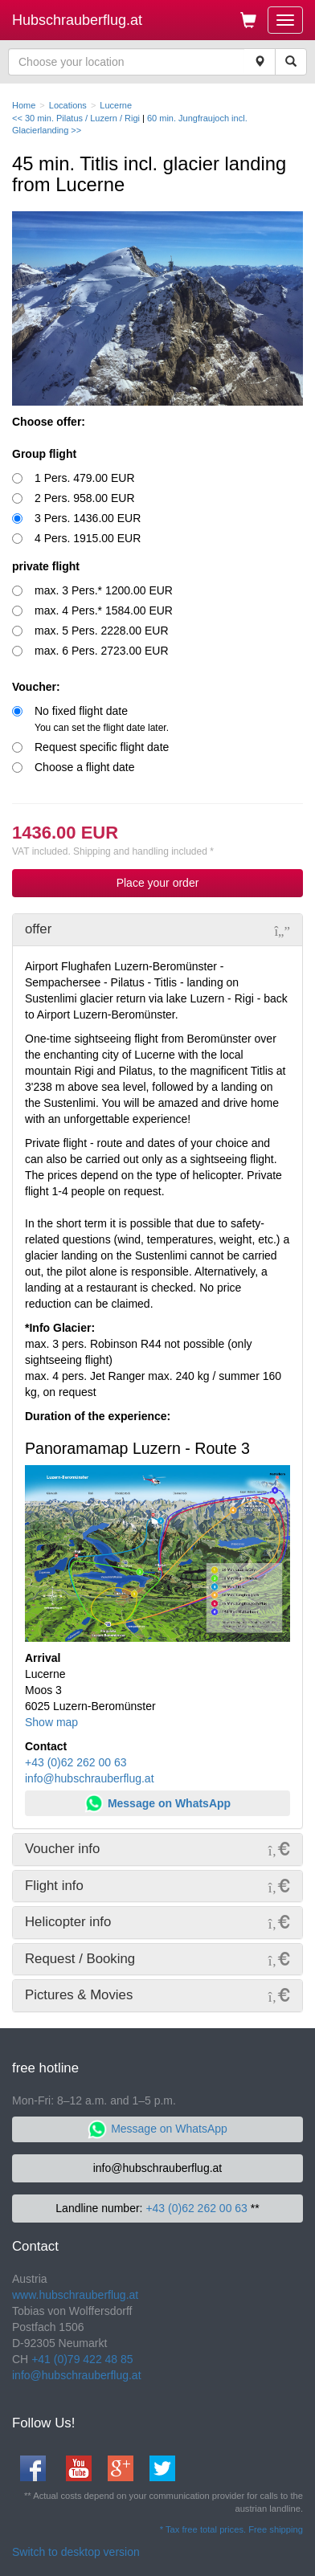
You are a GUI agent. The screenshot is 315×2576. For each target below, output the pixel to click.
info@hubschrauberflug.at (89, 1778)
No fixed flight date (102, 718)
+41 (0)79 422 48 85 (82, 2359)
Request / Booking (80, 1958)
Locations (68, 105)
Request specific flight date (102, 747)
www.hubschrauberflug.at (75, 2294)
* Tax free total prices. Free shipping (231, 2529)
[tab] (157, 929)
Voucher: (36, 686)
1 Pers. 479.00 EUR (85, 478)
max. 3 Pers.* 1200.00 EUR (104, 590)
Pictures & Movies (79, 1994)
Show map (51, 1722)
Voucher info (62, 1848)
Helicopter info (68, 1921)
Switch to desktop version (76, 2551)
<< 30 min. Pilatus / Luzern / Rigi (77, 118)
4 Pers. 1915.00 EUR (88, 538)
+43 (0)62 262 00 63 (76, 1762)
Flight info (54, 1885)
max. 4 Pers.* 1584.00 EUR (104, 610)
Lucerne (116, 105)
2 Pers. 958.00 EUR (85, 498)
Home (23, 105)
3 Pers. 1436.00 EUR (88, 518)
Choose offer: (48, 421)
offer (38, 929)
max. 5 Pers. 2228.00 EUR (102, 630)
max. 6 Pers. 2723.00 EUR (102, 650)
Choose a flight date (85, 767)
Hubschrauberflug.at (77, 20)
